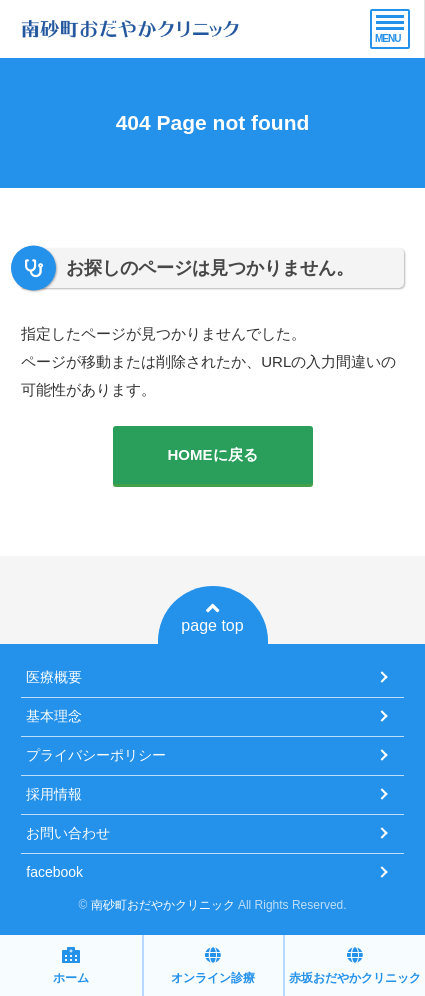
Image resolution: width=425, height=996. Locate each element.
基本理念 (54, 716)
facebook (54, 872)
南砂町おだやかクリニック (163, 905)
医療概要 (54, 677)
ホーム (71, 965)
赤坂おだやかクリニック (355, 965)
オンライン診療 (213, 965)
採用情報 (54, 794)
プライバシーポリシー (96, 755)
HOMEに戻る (213, 454)
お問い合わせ (68, 833)
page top (212, 617)
